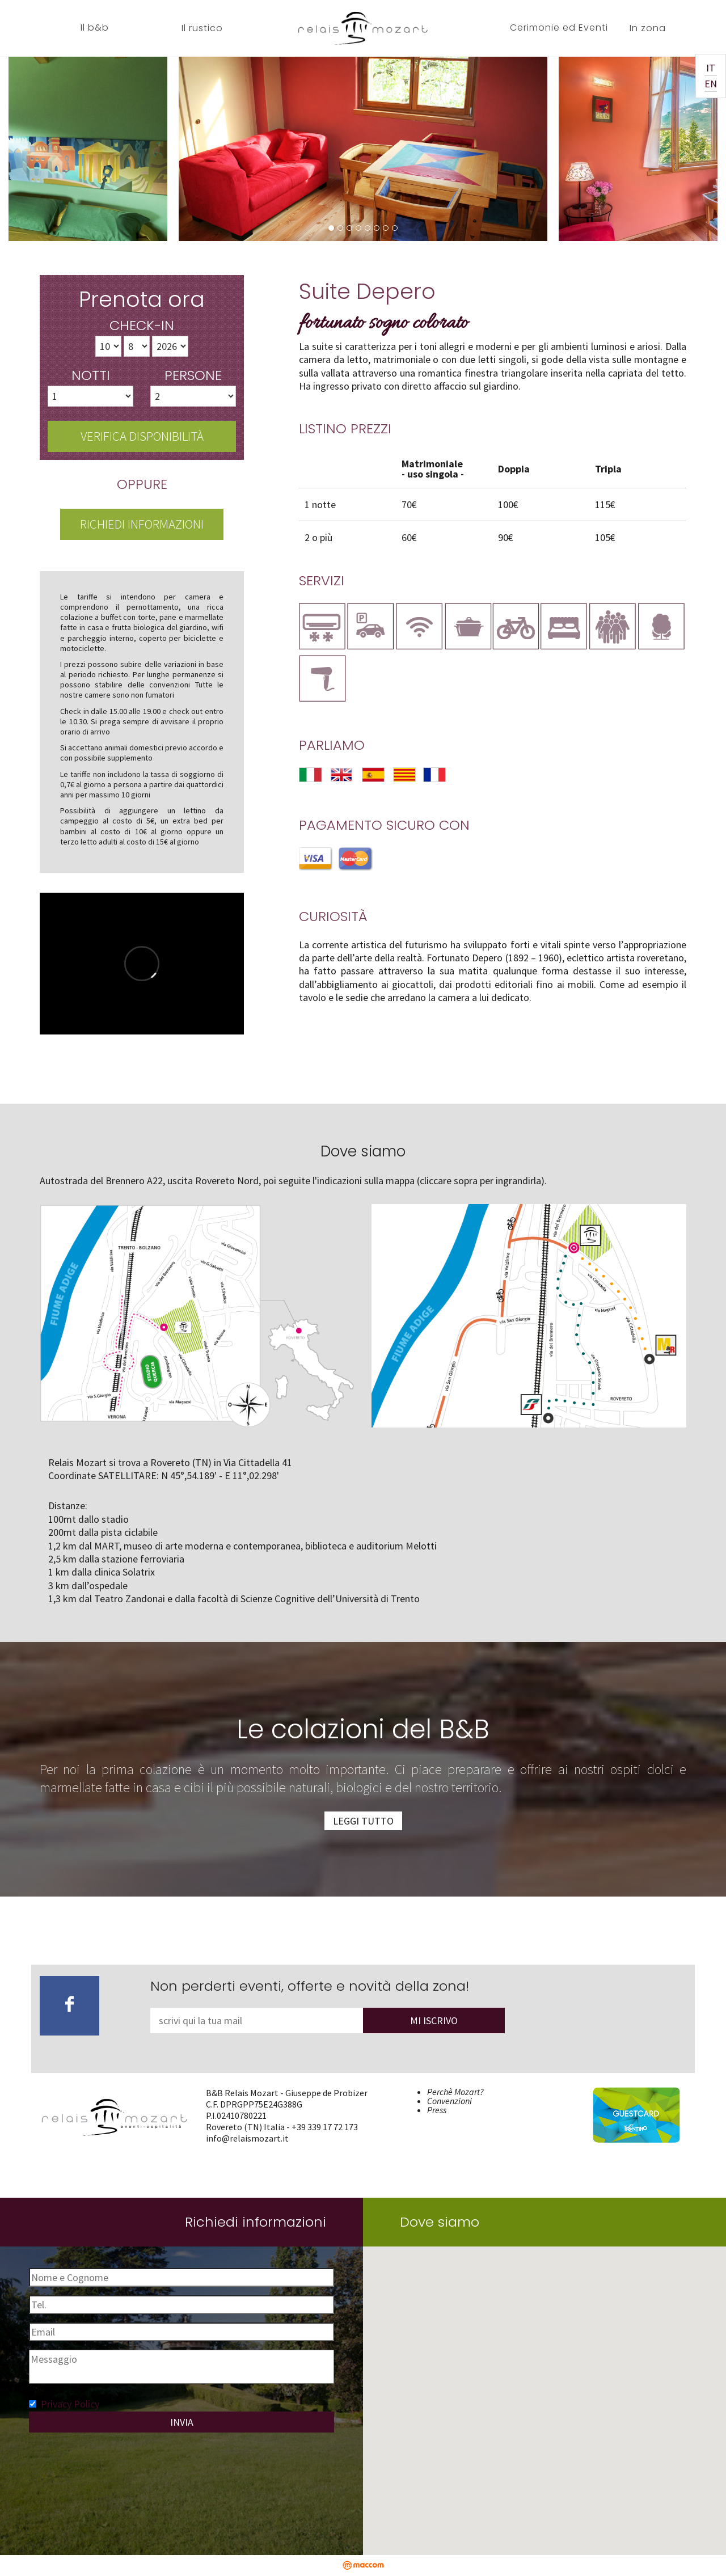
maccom (363, 2565)
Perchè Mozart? (455, 2091)
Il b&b (95, 27)
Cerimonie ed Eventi (559, 27)
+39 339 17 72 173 (325, 2126)
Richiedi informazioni (142, 524)
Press (436, 2109)
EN (710, 83)
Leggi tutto (363, 1820)
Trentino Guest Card (629, 2092)
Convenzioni (449, 2100)
